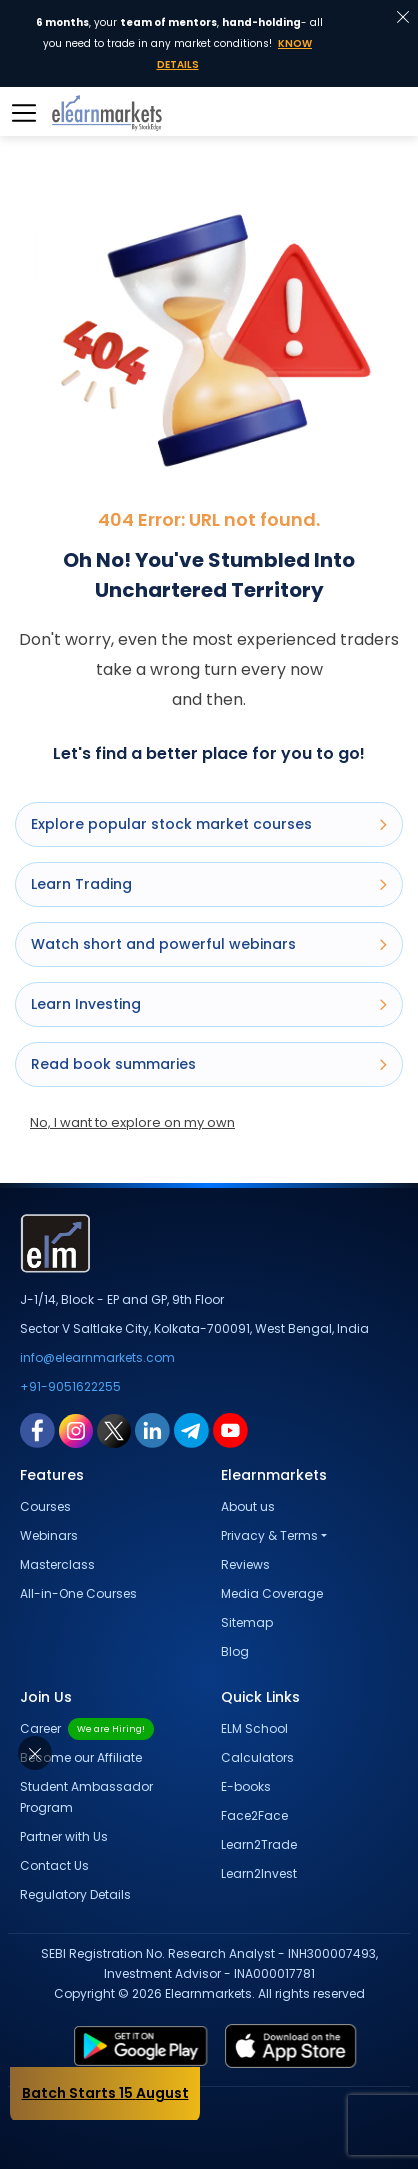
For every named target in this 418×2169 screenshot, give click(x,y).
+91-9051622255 (70, 1386)
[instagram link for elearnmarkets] (76, 1430)
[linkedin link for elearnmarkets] (152, 1430)
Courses (45, 1506)
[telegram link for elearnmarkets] (191, 1430)
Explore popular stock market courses (209, 824)
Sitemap (247, 1622)
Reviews (245, 1564)
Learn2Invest (259, 1873)
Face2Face (254, 1815)
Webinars (49, 1535)
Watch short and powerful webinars (209, 944)
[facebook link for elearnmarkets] (37, 1430)
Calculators (257, 1757)
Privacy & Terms (269, 1535)
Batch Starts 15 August (105, 2093)
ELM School (254, 1728)
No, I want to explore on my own (132, 1122)
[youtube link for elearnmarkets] (230, 1430)
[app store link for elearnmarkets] (305, 2046)
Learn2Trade (259, 1844)
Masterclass (57, 1564)
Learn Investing (209, 1004)
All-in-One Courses (78, 1593)
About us (248, 1506)
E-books (246, 1786)
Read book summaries (209, 1064)
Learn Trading (209, 884)
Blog (235, 1651)
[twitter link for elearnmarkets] (114, 1430)
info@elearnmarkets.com (97, 1357)
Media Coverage (272, 1593)
